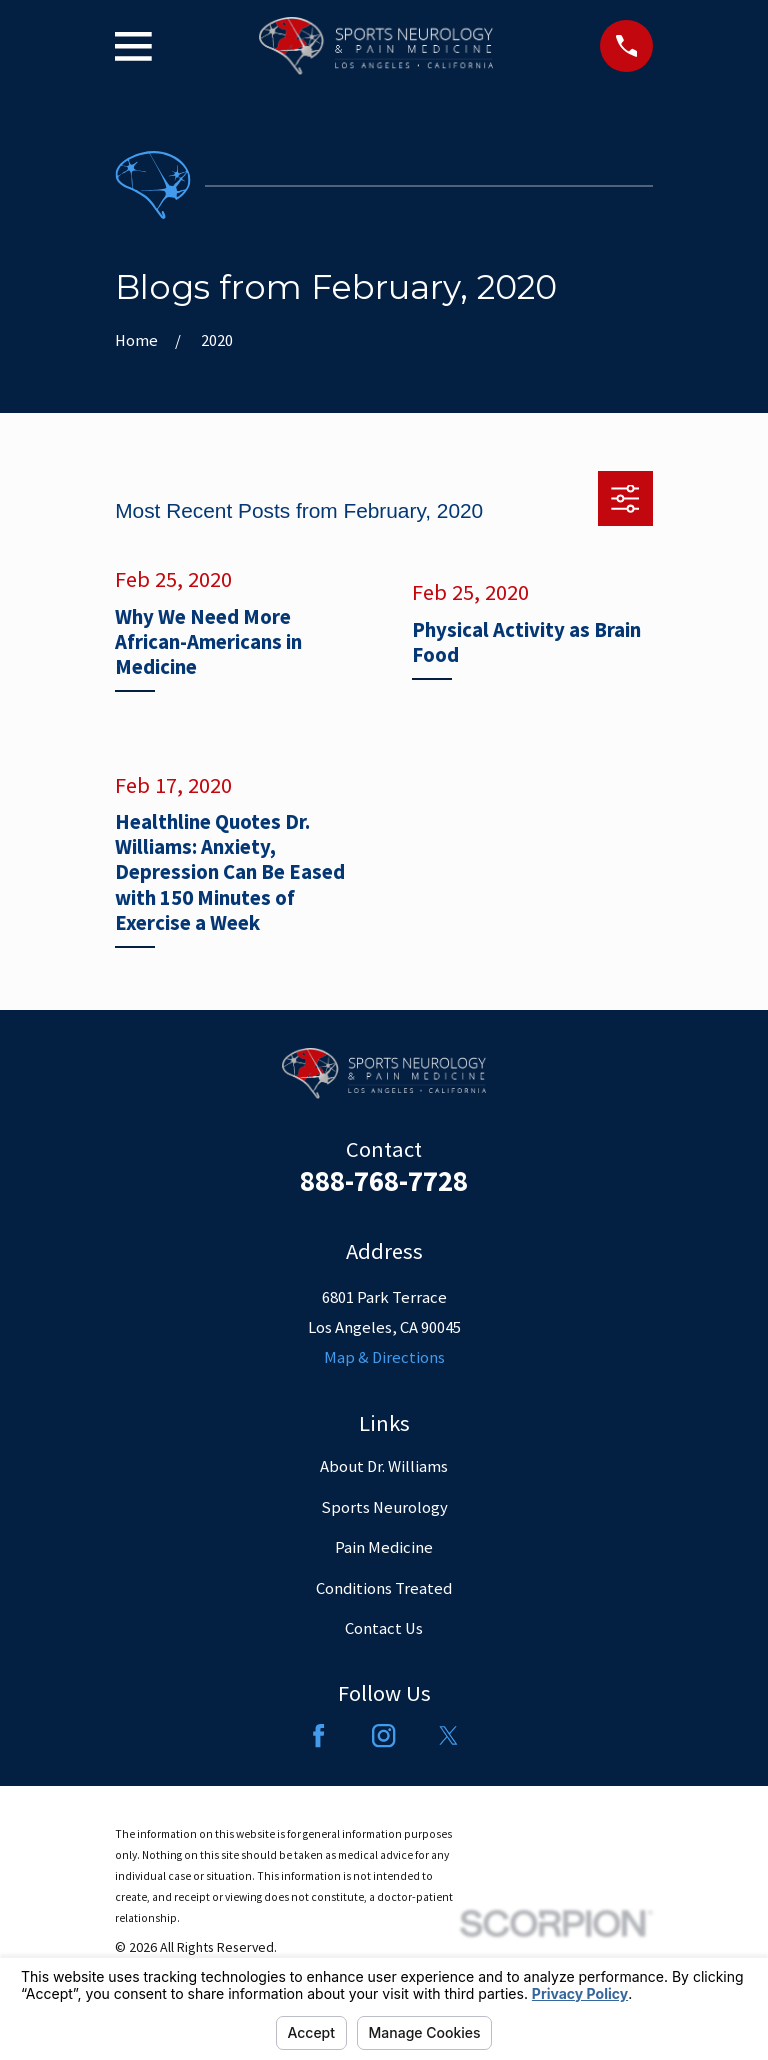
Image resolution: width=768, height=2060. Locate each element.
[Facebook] (318, 1735)
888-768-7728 (384, 1181)
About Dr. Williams (384, 1466)
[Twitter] (448, 1735)
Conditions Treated (384, 1588)
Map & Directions (384, 1357)
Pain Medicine (384, 1547)
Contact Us (384, 1628)
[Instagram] (383, 1735)
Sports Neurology (384, 1507)
